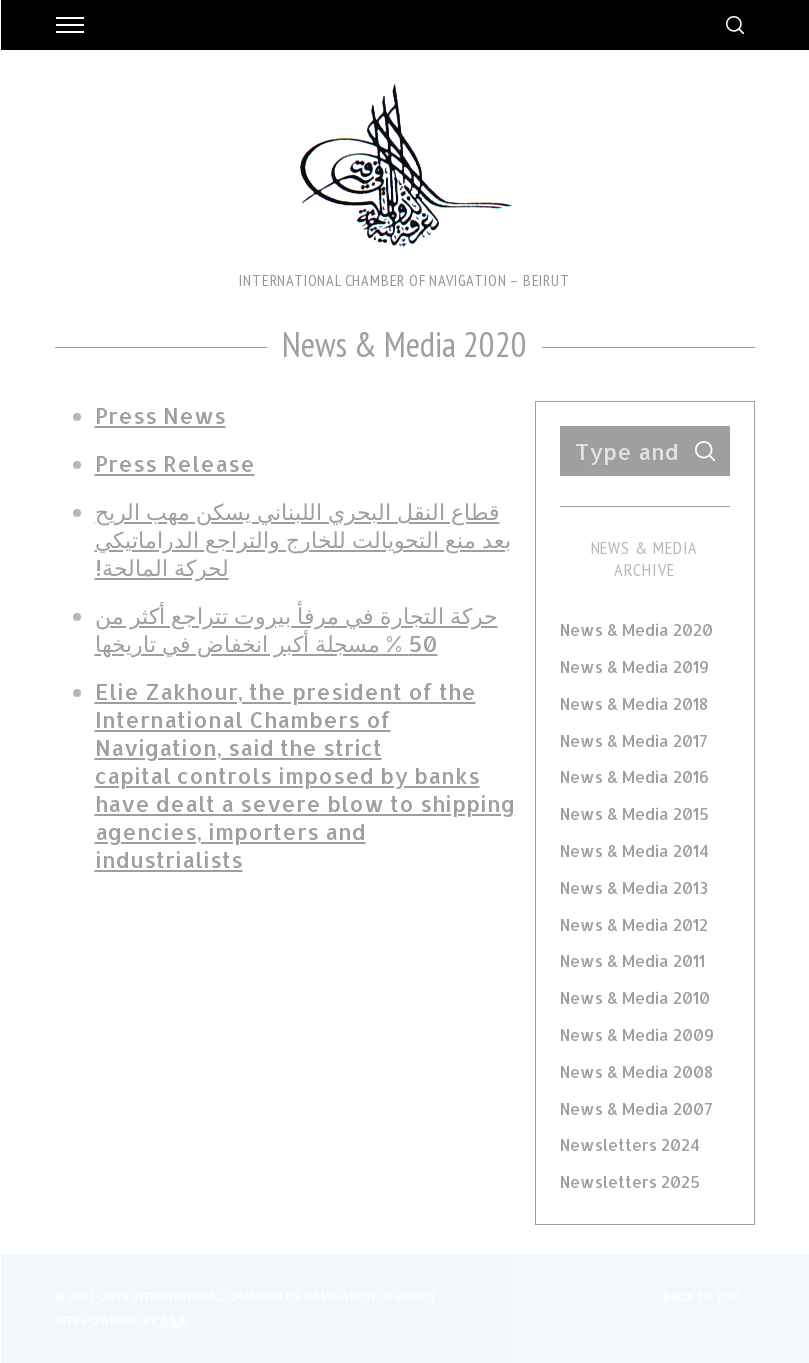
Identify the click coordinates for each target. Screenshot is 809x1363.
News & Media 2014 (634, 850)
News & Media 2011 (632, 960)
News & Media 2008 (636, 1071)
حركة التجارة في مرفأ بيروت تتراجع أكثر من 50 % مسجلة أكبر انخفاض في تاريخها (296, 629)
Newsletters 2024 (630, 1144)
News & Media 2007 (636, 1108)
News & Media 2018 (634, 703)
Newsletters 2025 (630, 1181)
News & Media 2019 (634, 666)
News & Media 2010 (635, 997)
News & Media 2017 (634, 740)
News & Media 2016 (634, 776)
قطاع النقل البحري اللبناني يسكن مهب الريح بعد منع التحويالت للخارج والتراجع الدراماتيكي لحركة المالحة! (303, 539)
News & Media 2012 (634, 924)
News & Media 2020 (636, 629)
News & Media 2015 (634, 813)
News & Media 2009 (637, 1034)
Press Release (175, 463)
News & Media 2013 (634, 887)
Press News (160, 415)
